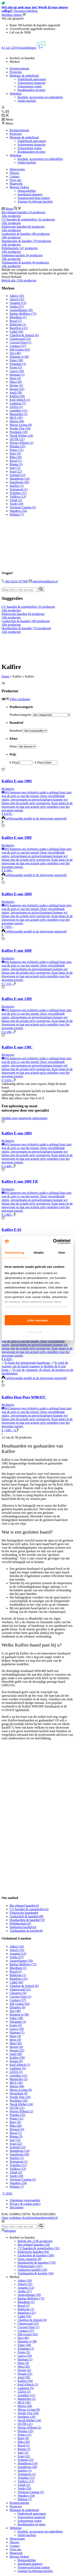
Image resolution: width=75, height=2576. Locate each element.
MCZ (16, 417)
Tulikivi (18, 496)
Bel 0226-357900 (15, 581)
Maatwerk (16, 183)
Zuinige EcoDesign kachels (35, 201)
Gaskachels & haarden (26, 1916)
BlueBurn (18, 317)
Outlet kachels (27, 100)
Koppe (16, 2061)
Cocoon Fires (20, 342)
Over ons (15, 180)
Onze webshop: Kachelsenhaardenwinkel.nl (30, 2217)
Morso (17, 421)
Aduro (17, 295)
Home (5, 676)
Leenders (18, 410)
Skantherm (20, 478)
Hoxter (16, 385)
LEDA (16, 407)
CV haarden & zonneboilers (29, 1909)
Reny (15, 453)
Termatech (19, 489)
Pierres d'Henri (21, 442)
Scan (16, 471)
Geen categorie (29, 2259)
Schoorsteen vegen (30, 86)
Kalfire (17, 396)
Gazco (17, 371)
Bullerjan (18, 324)
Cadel (16, 331)
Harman (17, 374)
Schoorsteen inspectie (31, 82)
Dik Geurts (20, 349)
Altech (17, 299)
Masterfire (18, 414)
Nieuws (14, 173)
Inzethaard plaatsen (30, 194)
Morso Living (21, 425)
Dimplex (17, 2007)
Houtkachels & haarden (27, 1920)
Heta (16, 381)
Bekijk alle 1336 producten (19, 280)
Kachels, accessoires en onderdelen (40, 97)
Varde (16, 503)
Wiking (17, 514)
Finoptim (18, 364)
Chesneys (18, 1993)
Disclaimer (17, 2207)
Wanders (18, 511)
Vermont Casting (23, 507)
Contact (15, 176)
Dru (15, 353)
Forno (16, 367)
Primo (16, 450)
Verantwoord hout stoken (34, 198)
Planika (17, 446)
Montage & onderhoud (24, 75)
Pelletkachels (20, 1923)
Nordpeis (18, 432)
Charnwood (20, 338)
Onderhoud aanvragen (32, 79)
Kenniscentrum (19, 68)
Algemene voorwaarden (25, 2200)
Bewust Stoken (19, 187)
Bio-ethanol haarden (24, 1905)
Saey (15, 468)
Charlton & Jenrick (24, 335)
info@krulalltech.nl (43, 581)
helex (15, 2039)
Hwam (17, 389)
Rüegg (16, 464)
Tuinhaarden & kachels (26, 1930)
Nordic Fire (20, 428)
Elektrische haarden (24, 1912)
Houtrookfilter (27, 190)
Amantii (18, 303)
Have (15, 378)
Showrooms (17, 169)
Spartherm (19, 482)
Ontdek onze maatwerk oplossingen (24, 1118)
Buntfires (19, 328)
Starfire (17, 485)
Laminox (18, 403)
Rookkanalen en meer (32, 90)
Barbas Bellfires (23, 313)
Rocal (16, 460)
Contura (18, 346)
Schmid (18, 475)
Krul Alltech (20, 399)
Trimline (18, 493)
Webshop (15, 93)
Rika (16, 457)
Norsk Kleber (21, 435)
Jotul (16, 392)
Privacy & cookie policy (25, 2203)
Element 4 (19, 356)
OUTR (17, 439)
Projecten (16, 72)
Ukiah (16, 500)
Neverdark (19, 2093)
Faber (16, 360)
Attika (17, 306)
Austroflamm (21, 310)
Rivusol (17, 2129)
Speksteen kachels (23, 1927)
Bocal (16, 321)
